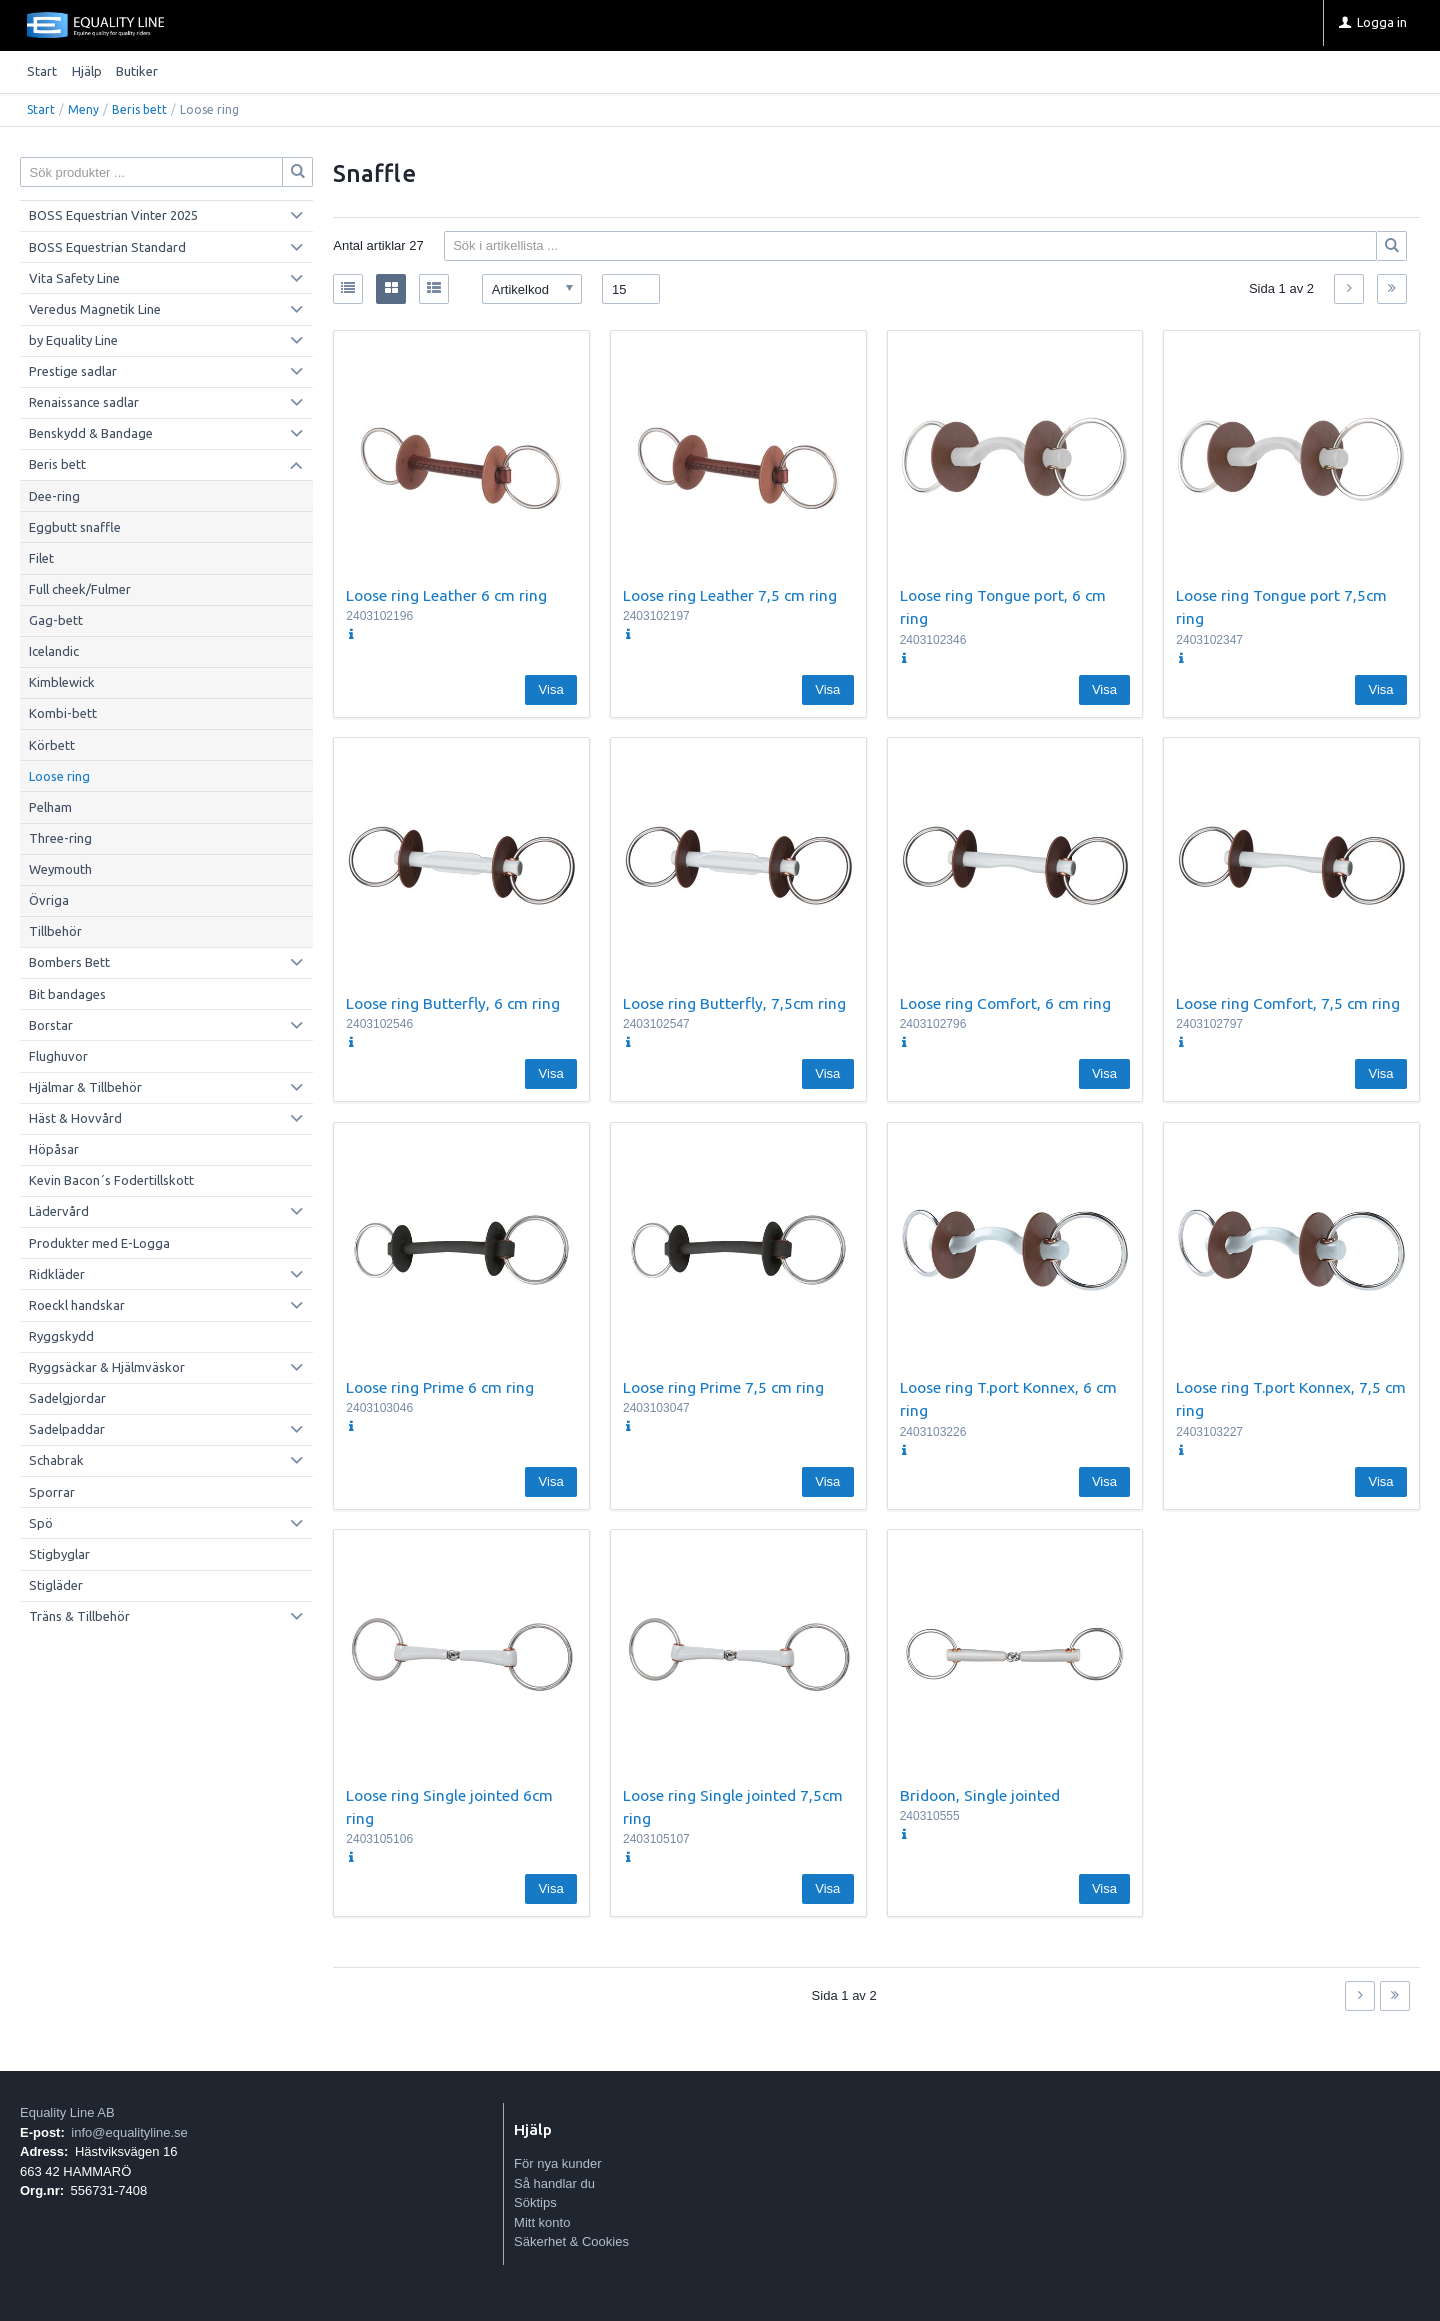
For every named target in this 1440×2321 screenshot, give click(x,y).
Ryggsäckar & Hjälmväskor (107, 1367)
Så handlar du (554, 2183)
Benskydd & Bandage (91, 433)
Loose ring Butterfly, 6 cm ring (453, 1003)
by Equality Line (73, 340)
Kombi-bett (63, 713)
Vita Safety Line (74, 278)
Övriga (49, 900)
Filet (41, 558)
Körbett (52, 745)
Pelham (50, 807)
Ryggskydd (61, 1336)
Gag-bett (56, 620)
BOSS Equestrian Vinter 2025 (113, 215)
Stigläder (56, 1585)
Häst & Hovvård (75, 1118)
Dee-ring (54, 496)
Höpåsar (54, 1149)
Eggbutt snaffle (75, 527)
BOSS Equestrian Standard (107, 247)
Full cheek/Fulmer (80, 589)
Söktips (535, 2202)
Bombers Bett (69, 962)
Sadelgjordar (67, 1398)
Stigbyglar (59, 1554)
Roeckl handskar (77, 1305)
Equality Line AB (67, 2112)
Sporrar (52, 1492)
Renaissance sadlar (84, 402)
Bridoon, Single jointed (980, 1795)
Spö (41, 1523)
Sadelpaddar (67, 1429)
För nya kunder (557, 2163)
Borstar (51, 1025)
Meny (83, 109)
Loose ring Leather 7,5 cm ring (730, 595)
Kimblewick (62, 682)
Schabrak (56, 1460)
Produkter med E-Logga (99, 1243)
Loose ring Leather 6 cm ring (446, 595)
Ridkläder (57, 1274)
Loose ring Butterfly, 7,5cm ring (734, 1003)
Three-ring (60, 838)
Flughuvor (58, 1056)
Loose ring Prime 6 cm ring (440, 1387)
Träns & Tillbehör (79, 1616)
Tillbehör (55, 931)
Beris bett (139, 109)
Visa (551, 689)
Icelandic (54, 651)
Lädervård (59, 1211)
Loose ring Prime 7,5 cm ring (723, 1387)
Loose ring (59, 776)
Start (42, 71)
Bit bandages (67, 994)
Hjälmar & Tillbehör (85, 1087)
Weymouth (60, 869)
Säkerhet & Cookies (571, 2241)
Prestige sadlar (73, 371)
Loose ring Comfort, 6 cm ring (1005, 1003)
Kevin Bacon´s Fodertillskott (111, 1180)
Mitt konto (542, 2222)
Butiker (137, 71)
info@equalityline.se (129, 2132)
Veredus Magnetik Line (95, 309)
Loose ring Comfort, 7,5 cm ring (1288, 1003)
